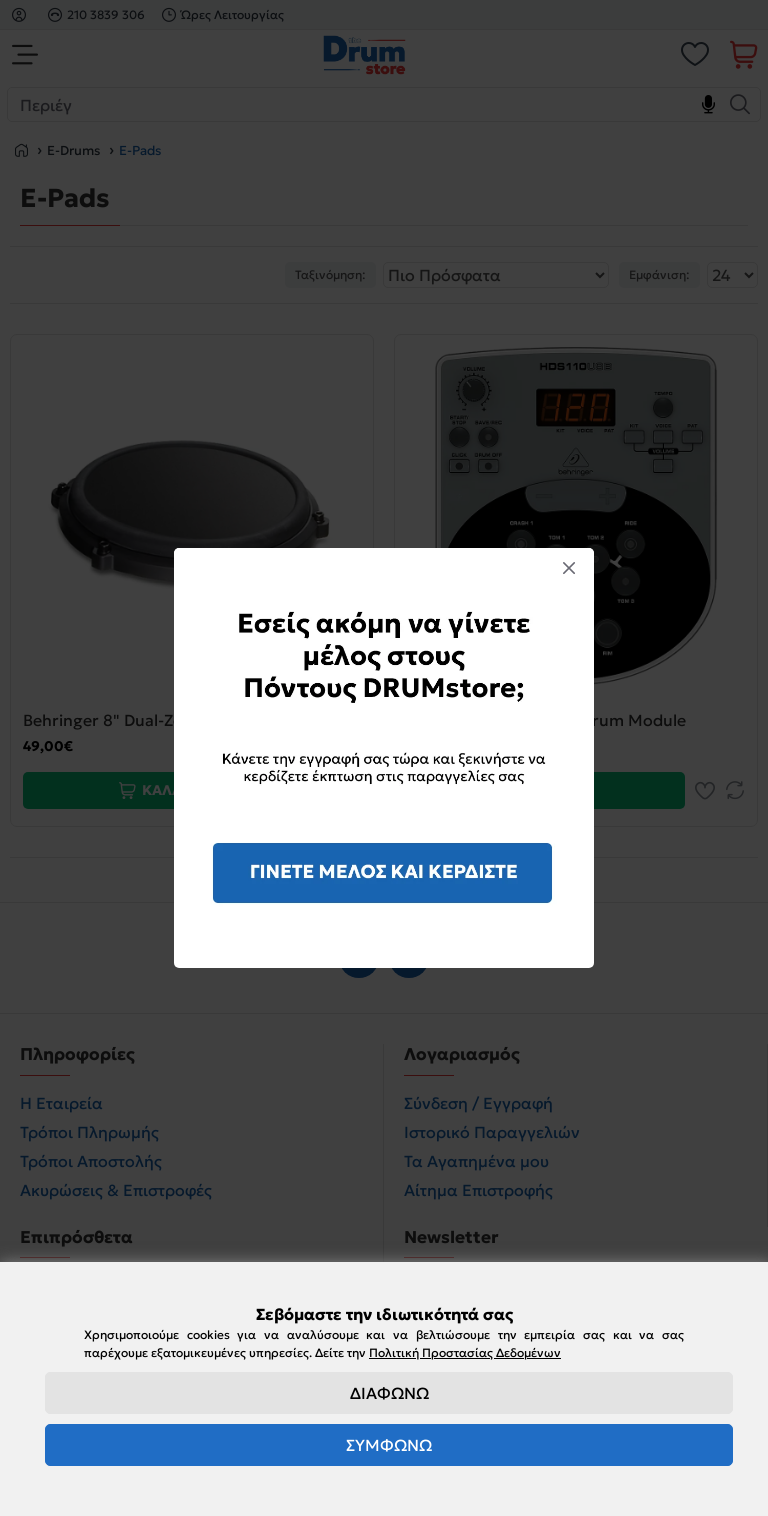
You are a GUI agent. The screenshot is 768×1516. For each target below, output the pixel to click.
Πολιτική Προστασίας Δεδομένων (465, 1352)
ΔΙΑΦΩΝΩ (389, 1393)
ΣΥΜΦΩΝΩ (389, 1445)
